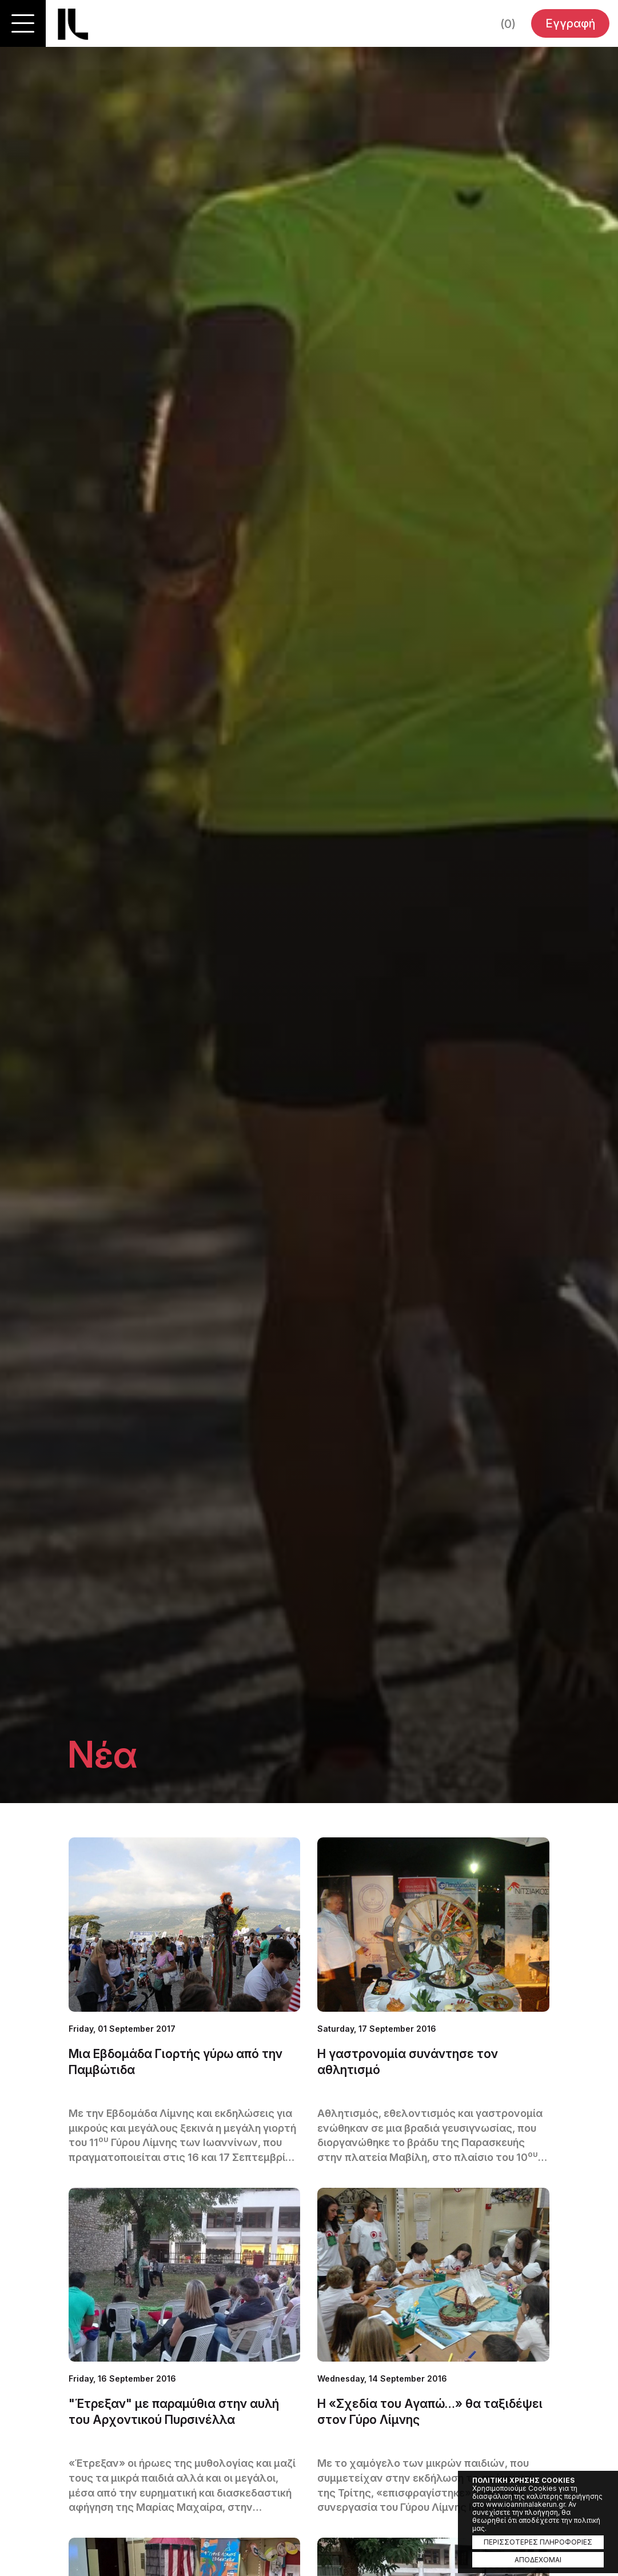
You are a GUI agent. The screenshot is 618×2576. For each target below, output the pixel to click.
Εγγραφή (570, 23)
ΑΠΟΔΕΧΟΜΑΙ (538, 2559)
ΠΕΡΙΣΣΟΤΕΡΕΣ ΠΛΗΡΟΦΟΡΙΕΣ (538, 2542)
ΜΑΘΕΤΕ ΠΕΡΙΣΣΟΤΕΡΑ (184, 2001)
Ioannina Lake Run (73, 24)
